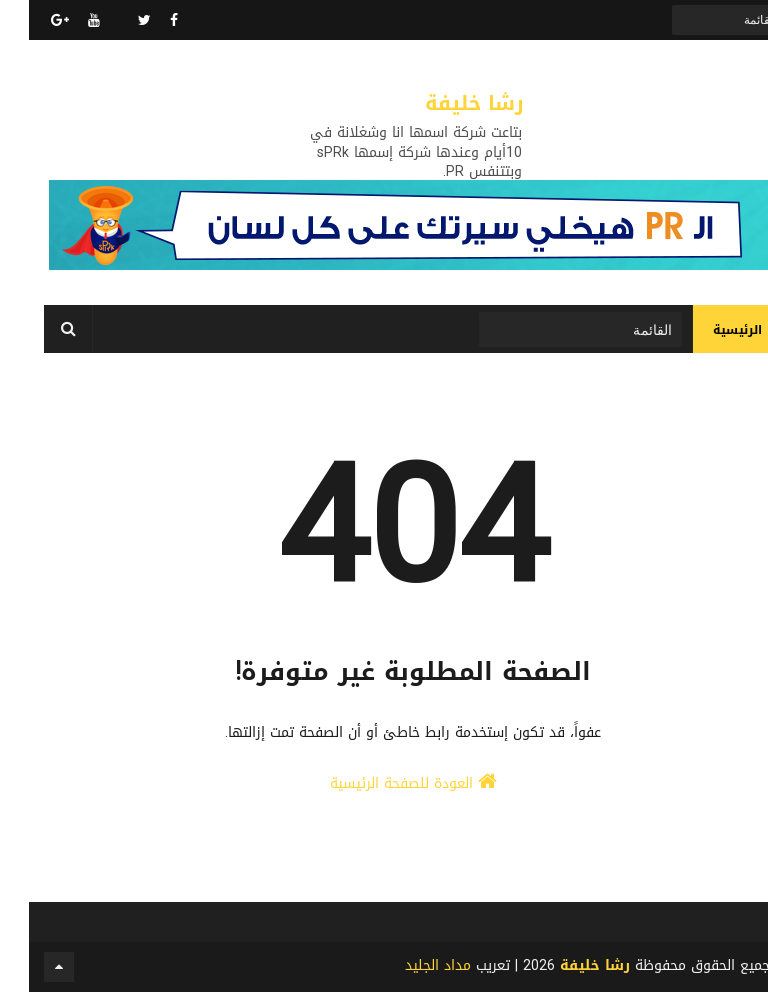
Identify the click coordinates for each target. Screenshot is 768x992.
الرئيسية (708, 330)
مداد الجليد (409, 965)
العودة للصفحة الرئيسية (384, 783)
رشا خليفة (445, 103)
